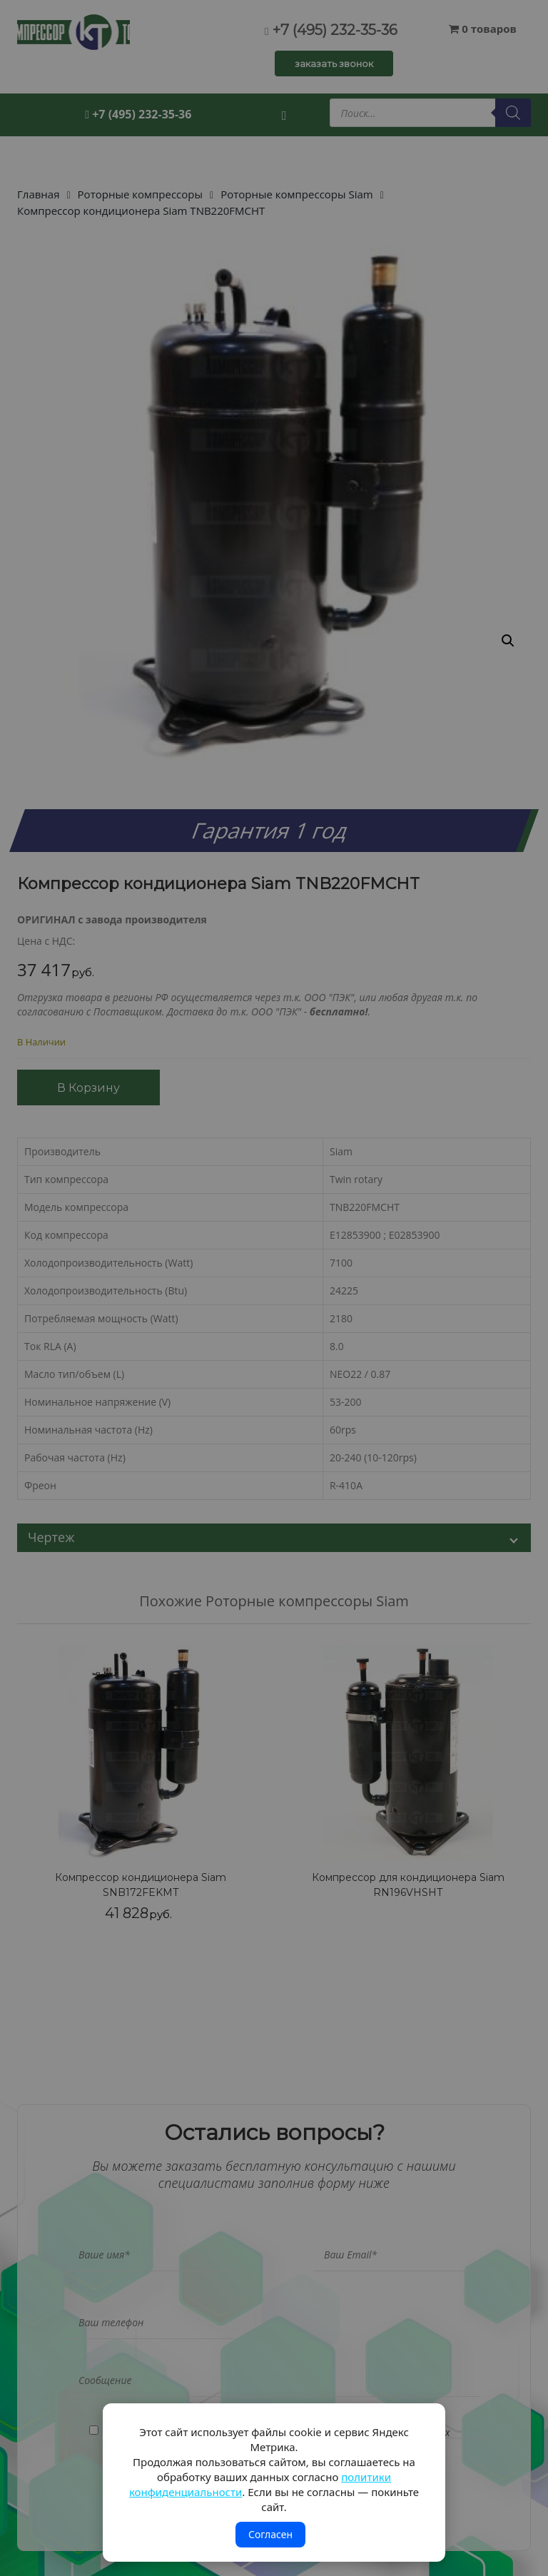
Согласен (270, 2534)
